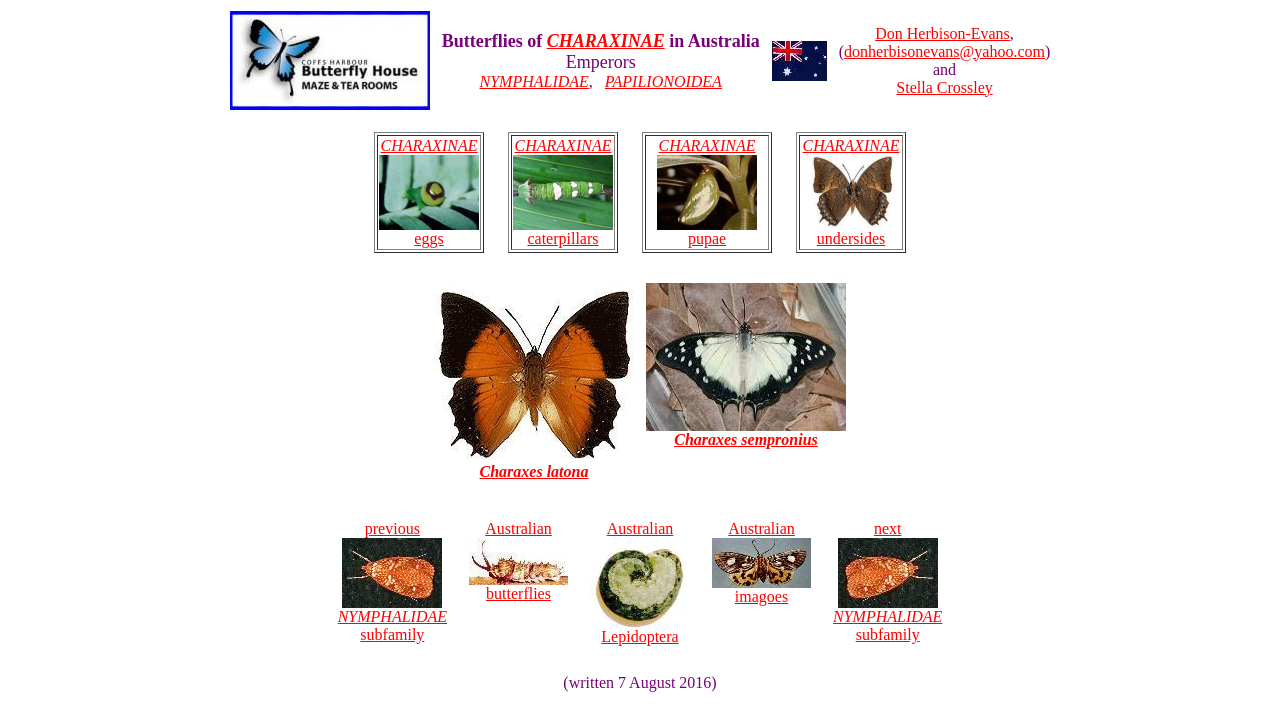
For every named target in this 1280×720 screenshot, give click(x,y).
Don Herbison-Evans (942, 33)
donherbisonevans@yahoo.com (944, 51)
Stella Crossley (944, 87)
